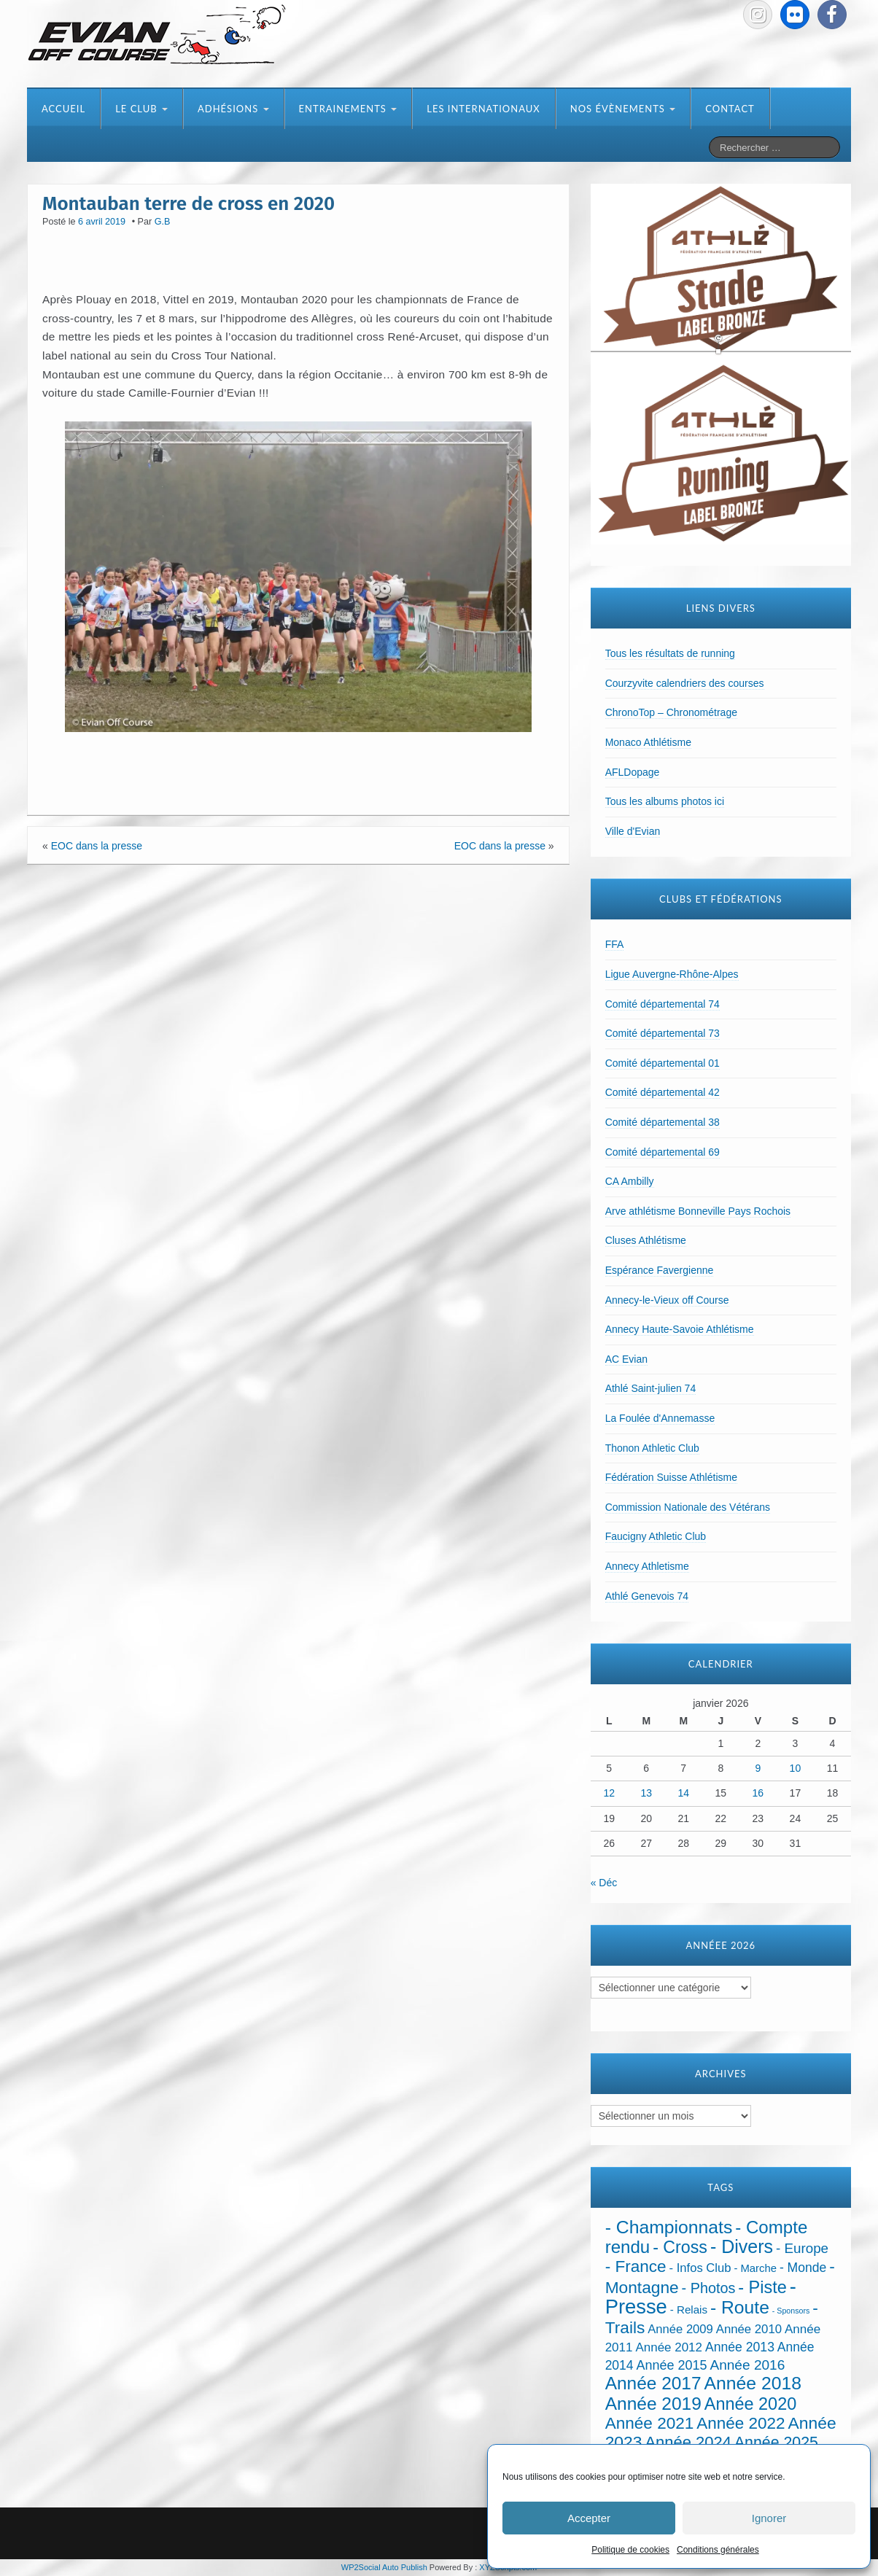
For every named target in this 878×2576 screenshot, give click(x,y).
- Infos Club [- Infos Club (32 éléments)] (700, 2268)
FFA (614, 944)
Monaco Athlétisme (648, 742)
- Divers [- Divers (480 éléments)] (741, 2246)
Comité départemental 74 (662, 1004)
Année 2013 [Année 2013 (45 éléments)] (739, 2347)
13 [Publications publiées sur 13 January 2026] (646, 1793)
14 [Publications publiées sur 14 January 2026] (683, 1793)
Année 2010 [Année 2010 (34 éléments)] (749, 2329)
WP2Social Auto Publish (384, 2567)
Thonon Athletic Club (652, 1448)
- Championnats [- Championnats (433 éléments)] (669, 2227)
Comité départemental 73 (662, 1033)
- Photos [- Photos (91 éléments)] (709, 2288)
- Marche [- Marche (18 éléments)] (755, 2268)
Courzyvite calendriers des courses (684, 683)
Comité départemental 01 (662, 1063)
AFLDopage (632, 772)
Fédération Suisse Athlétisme (671, 1477)
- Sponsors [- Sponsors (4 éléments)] (791, 2310)
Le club (141, 108)
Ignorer (769, 2518)
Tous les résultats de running (670, 653)
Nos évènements (623, 108)
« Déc (604, 1882)
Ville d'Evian (633, 831)
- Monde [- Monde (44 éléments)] (803, 2267)
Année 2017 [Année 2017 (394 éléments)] (653, 2383)
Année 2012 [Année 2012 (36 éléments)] (668, 2347)
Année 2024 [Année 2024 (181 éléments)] (688, 2442)
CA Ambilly (629, 1181)
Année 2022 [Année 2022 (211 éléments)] (740, 2423)
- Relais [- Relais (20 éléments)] (688, 2309)
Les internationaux (483, 108)
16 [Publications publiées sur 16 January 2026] (758, 1793)
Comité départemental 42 (662, 1092)
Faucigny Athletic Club (656, 1536)
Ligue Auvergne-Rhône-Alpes (672, 974)
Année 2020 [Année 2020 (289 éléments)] (750, 2403)
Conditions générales (718, 2550)
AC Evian (626, 1359)
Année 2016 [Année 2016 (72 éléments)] (747, 2365)
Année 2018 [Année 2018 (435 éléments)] (752, 2383)
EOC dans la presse (96, 846)
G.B (163, 222)
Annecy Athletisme (647, 1566)
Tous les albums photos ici (664, 801)
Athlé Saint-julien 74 (650, 1388)
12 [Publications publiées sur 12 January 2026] (609, 1793)
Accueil (63, 108)
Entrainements (348, 108)
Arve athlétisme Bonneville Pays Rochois (697, 1211)
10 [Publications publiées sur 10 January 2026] (795, 1768)
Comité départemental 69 (662, 1152)
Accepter (588, 2518)
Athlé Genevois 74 (646, 1596)
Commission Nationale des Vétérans (687, 1507)
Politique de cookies (630, 2550)
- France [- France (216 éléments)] (636, 2266)
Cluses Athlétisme (645, 1240)
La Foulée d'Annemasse (660, 1418)
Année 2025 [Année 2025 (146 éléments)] (776, 2442)
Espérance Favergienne (659, 1270)
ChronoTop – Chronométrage (671, 712)
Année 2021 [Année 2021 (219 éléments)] (649, 2423)
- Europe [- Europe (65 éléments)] (802, 2248)
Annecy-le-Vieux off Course (667, 1300)
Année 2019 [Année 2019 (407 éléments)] (653, 2403)
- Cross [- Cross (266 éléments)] (680, 2247)
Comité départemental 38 (662, 1122)
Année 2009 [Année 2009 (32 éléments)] (680, 2329)
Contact (730, 108)
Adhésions (233, 108)
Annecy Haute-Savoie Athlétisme (679, 1329)
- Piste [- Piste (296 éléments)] (762, 2287)
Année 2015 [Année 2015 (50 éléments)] (671, 2365)
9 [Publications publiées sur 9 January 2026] (758, 1768)
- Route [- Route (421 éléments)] (739, 2307)
